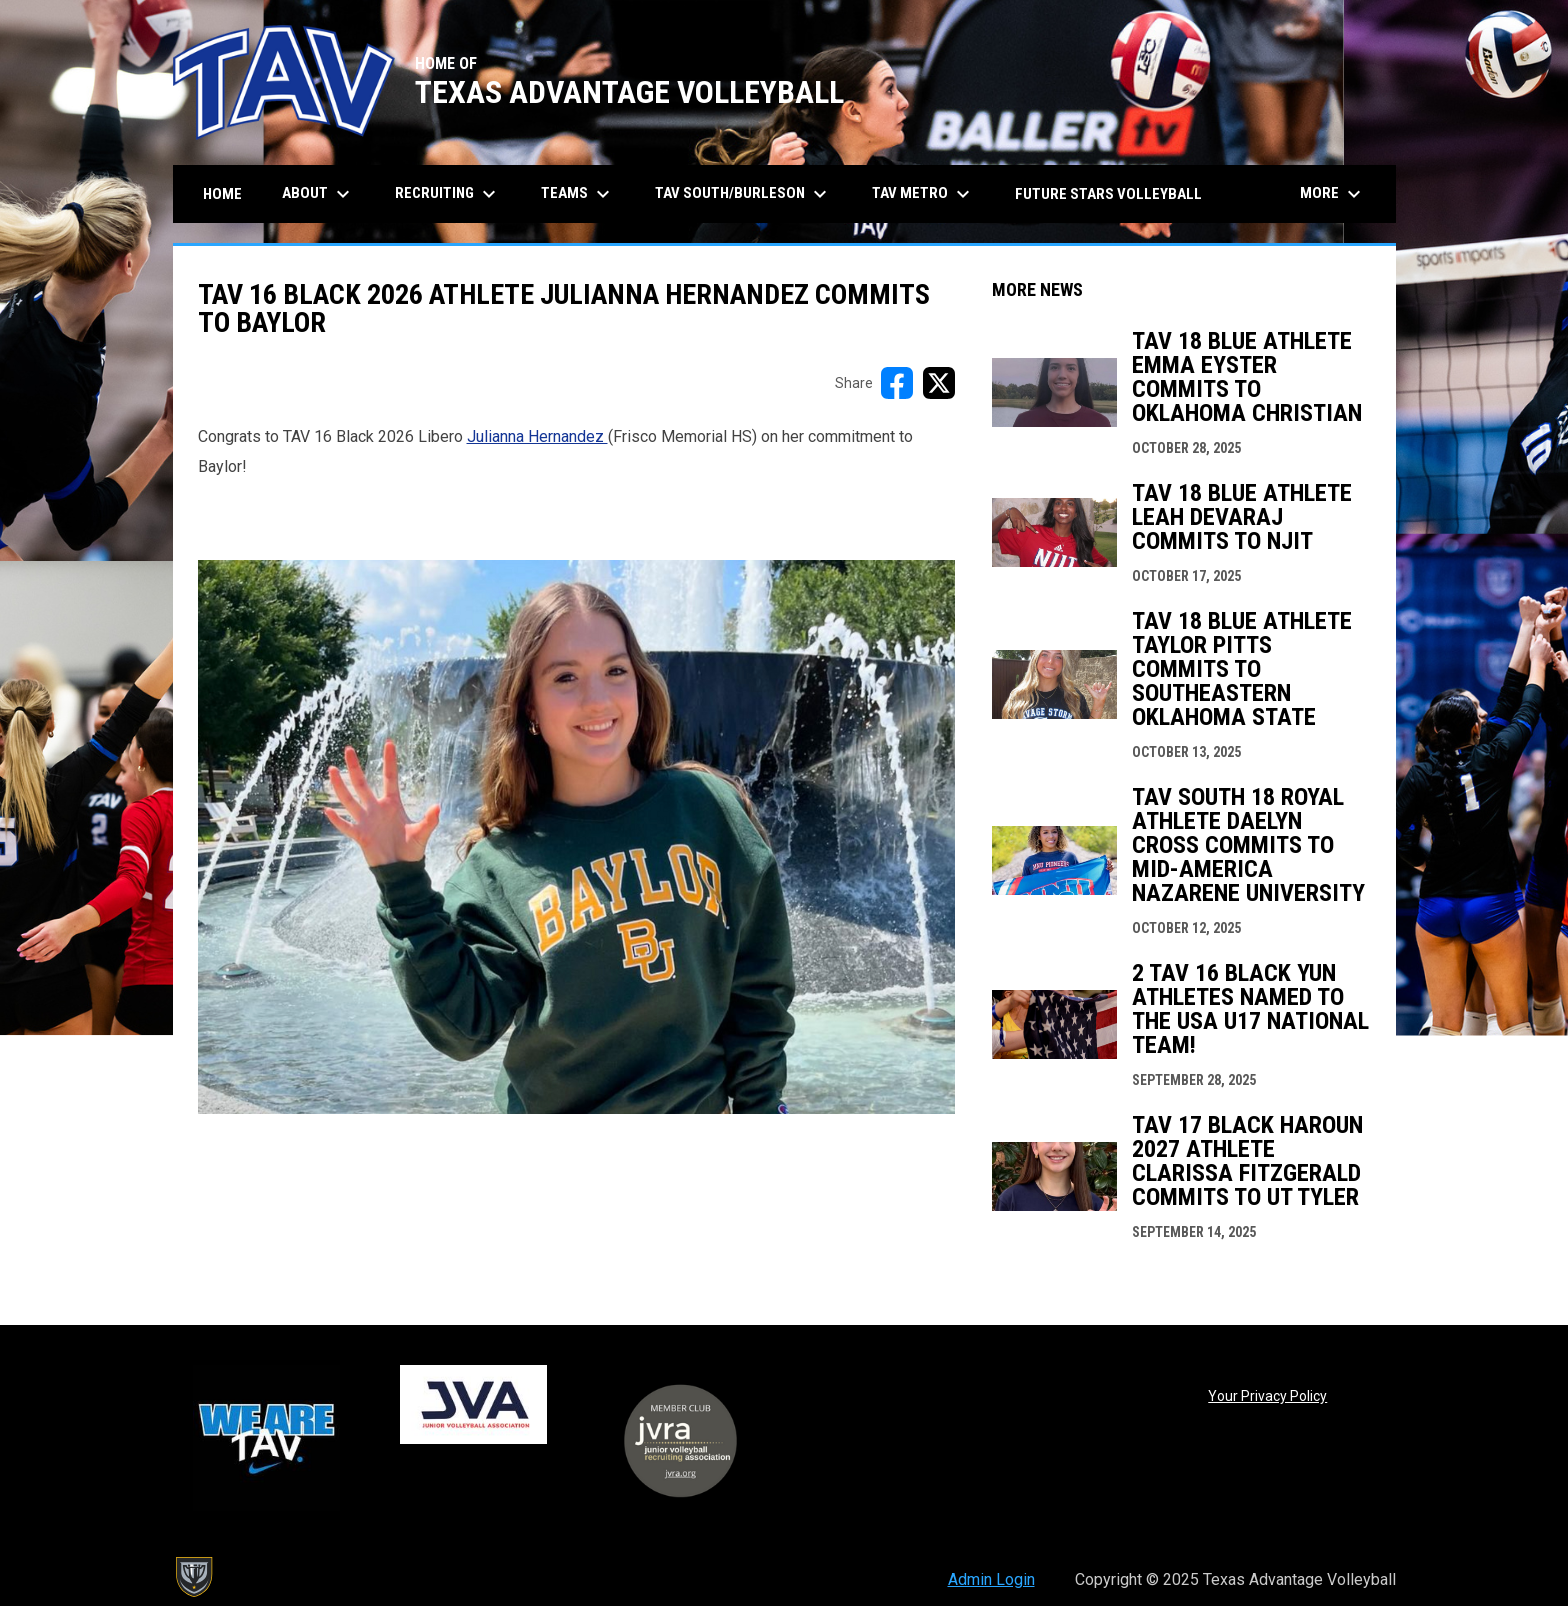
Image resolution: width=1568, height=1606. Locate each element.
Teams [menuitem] (578, 194)
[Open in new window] (576, 837)
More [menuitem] (1333, 194)
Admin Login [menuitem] (991, 1579)
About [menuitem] (318, 194)
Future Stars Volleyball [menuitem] (1108, 194)
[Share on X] (939, 383)
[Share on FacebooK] (897, 383)
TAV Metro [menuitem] (923, 194)
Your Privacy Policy (1267, 1396)
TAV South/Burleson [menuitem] (743, 194)
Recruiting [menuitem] (448, 194)
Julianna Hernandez (537, 436)
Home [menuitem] (222, 194)
